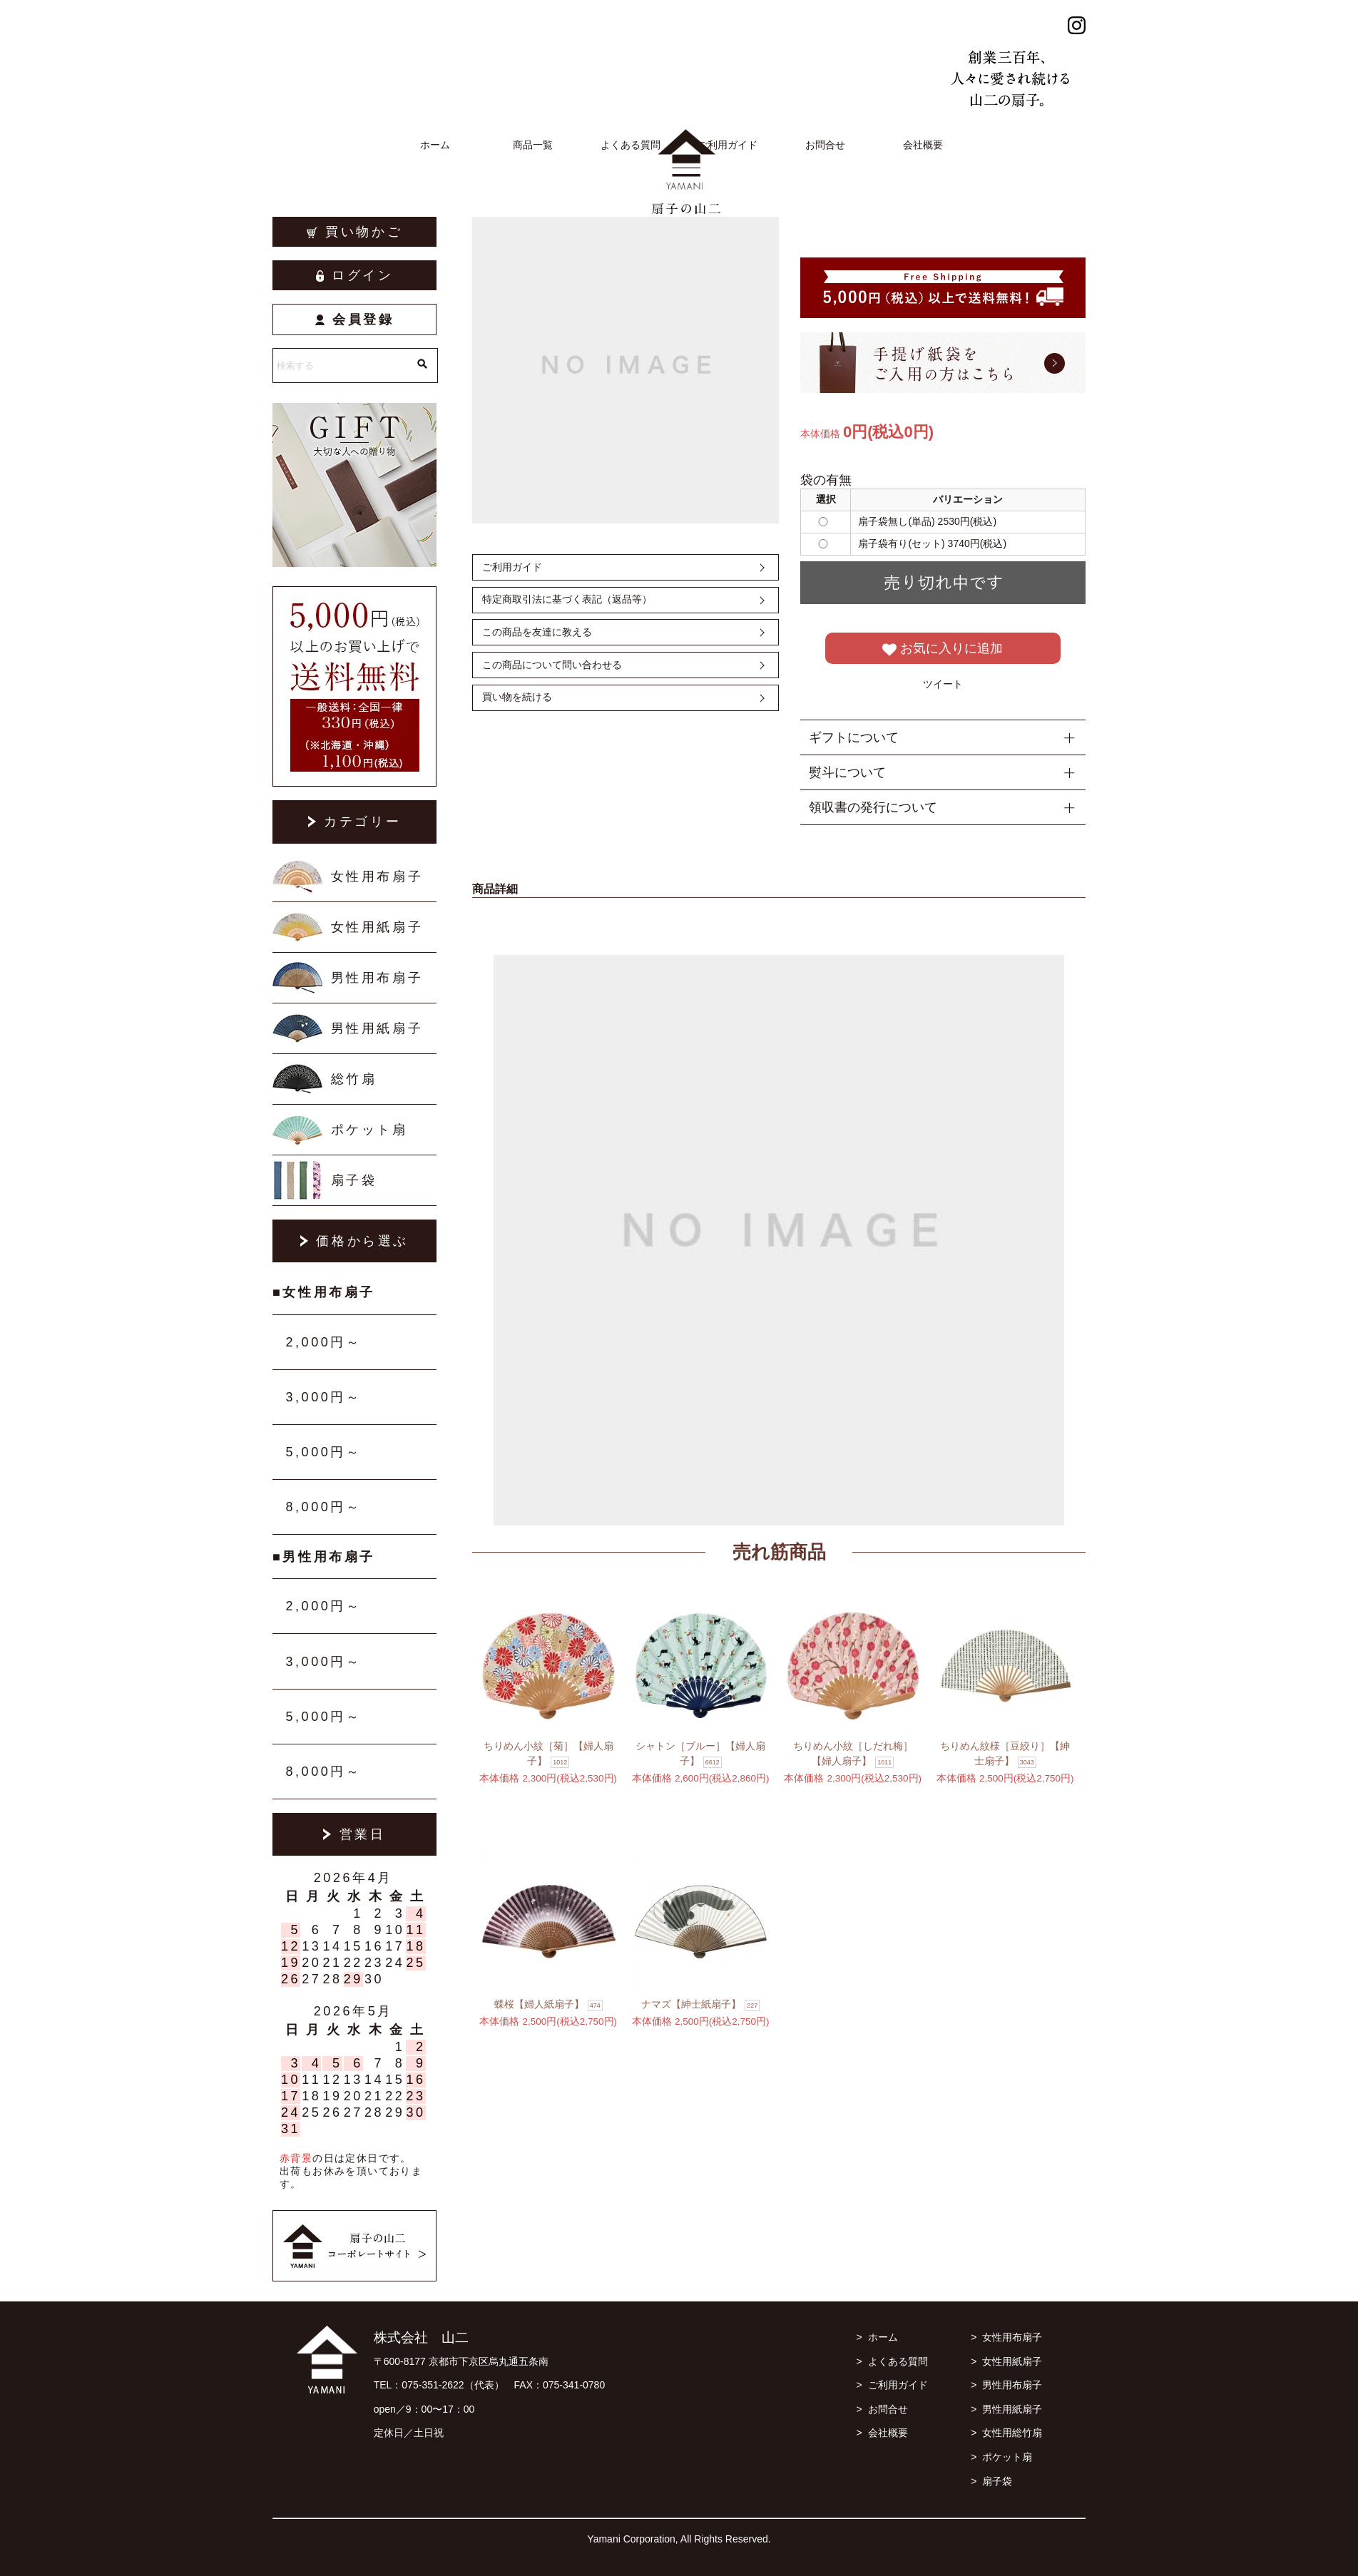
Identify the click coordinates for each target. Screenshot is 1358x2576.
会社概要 (923, 144)
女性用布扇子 (377, 876)
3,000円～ (323, 1397)
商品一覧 (533, 144)
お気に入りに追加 (942, 649)
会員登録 (354, 319)
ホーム (435, 144)
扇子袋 (354, 1180)
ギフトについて (854, 737)
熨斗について (847, 772)
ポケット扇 (369, 1130)
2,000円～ (323, 1342)
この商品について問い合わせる (552, 664)
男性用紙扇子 (377, 1028)
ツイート (943, 684)
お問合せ (825, 144)
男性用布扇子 (377, 978)
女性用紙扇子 (377, 927)
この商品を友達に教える (537, 632)
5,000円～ (323, 1452)
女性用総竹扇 (1012, 2432)
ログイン (355, 275)
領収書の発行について (873, 807)
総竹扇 (354, 1079)
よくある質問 (630, 144)
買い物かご (355, 232)
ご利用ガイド (727, 144)
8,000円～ (323, 1507)
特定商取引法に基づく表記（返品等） (567, 599)
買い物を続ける (517, 696)
